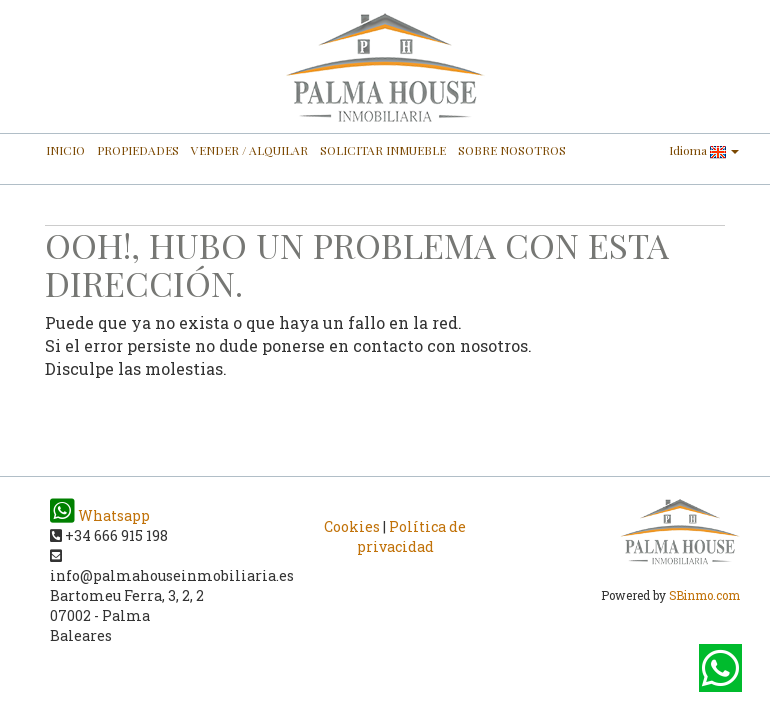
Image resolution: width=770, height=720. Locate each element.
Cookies (352, 526)
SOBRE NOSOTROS (512, 150)
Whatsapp (100, 515)
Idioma (704, 151)
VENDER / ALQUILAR (249, 150)
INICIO (65, 150)
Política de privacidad (412, 536)
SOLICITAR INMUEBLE (383, 150)
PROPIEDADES (138, 150)
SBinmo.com (704, 595)
